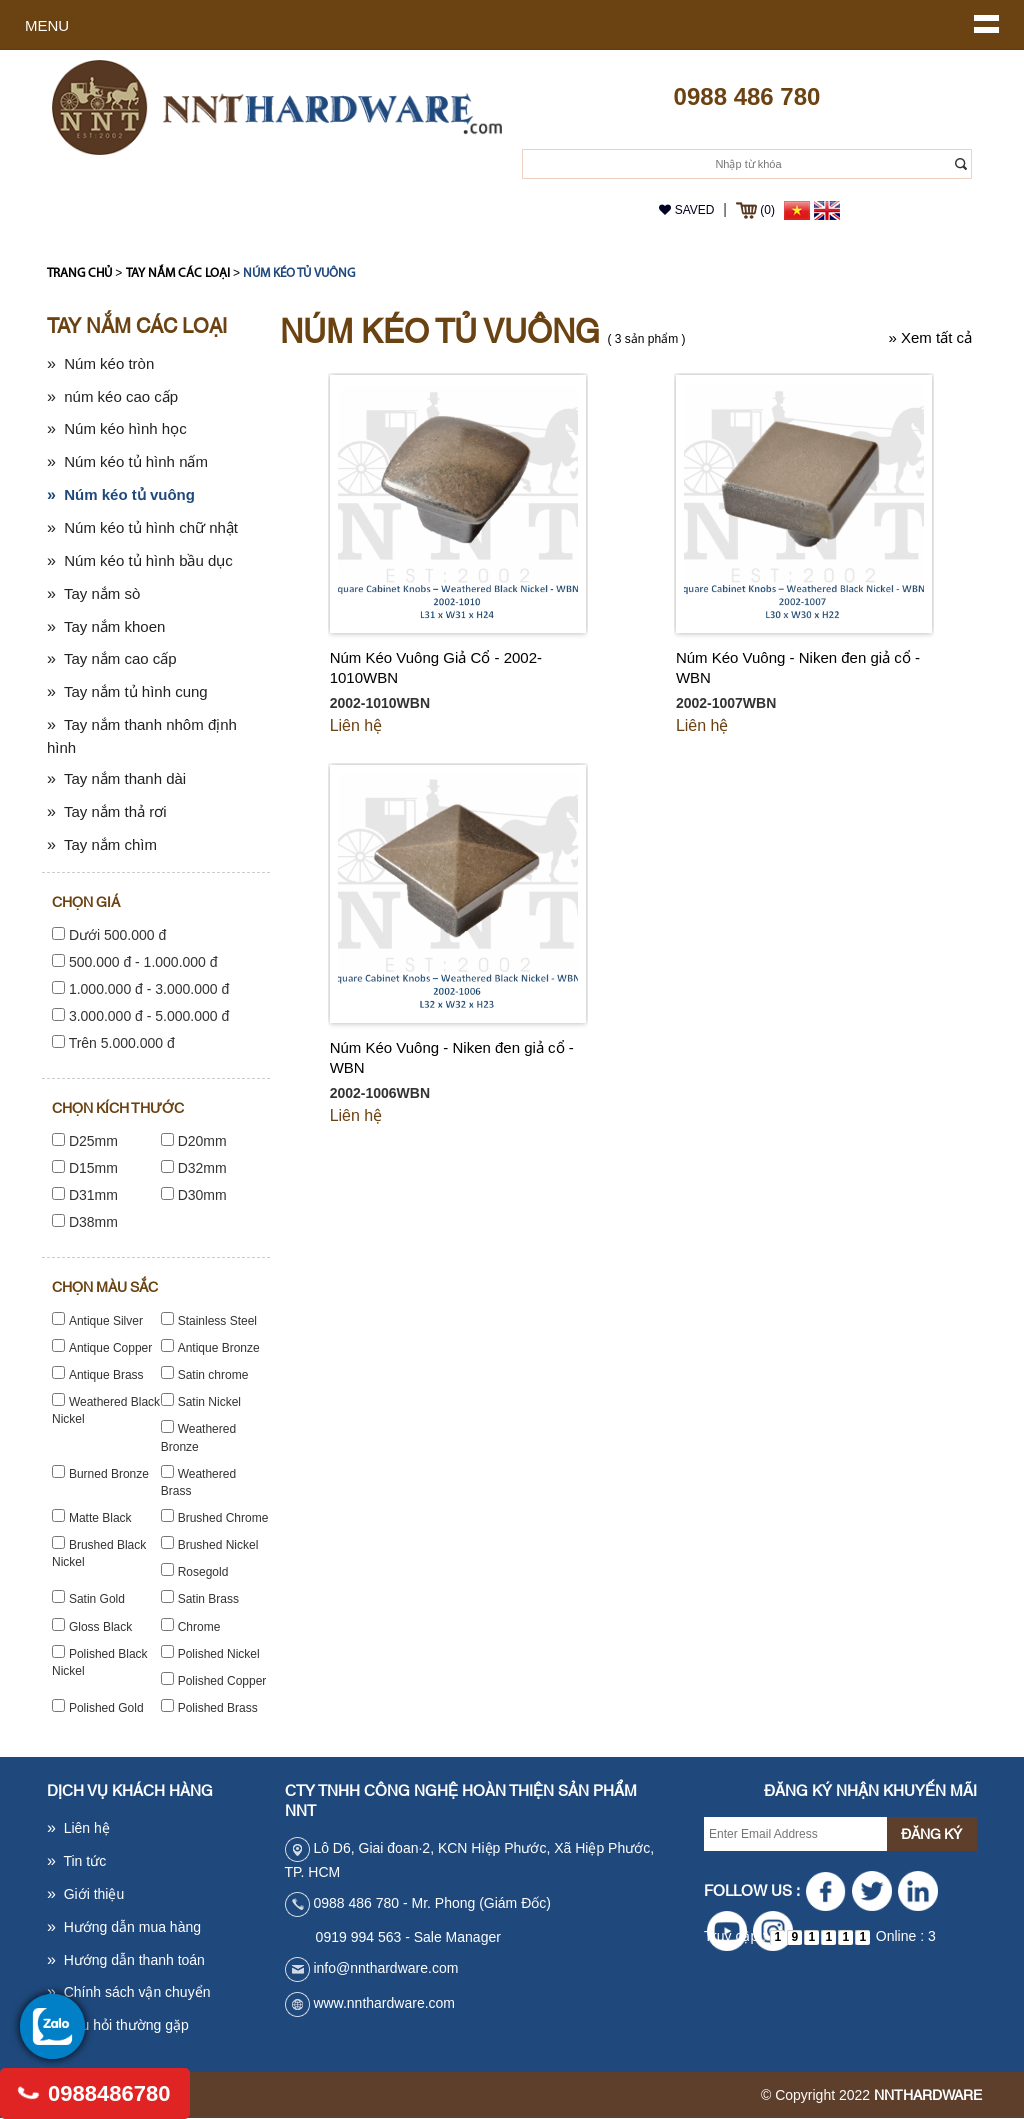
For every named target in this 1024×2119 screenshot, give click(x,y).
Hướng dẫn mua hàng (124, 1927)
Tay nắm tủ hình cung (127, 691)
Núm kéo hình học (117, 428)
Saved (686, 210)
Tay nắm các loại (178, 273)
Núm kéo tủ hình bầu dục (140, 560)
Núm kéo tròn (100, 363)
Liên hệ (356, 725)
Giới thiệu (85, 1894)
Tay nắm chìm (102, 844)
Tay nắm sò (93, 593)
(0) (755, 210)
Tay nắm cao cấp (112, 658)
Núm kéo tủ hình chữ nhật (142, 527)
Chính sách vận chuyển (128, 1992)
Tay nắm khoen (106, 626)
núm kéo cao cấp (112, 396)
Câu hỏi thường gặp (118, 2025)
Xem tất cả (930, 337)
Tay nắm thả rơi (107, 811)
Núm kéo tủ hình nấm (127, 461)
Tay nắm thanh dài (116, 778)
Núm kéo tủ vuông (299, 273)
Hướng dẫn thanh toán (126, 1960)
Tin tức (76, 1861)
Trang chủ (79, 273)
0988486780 (95, 2093)
